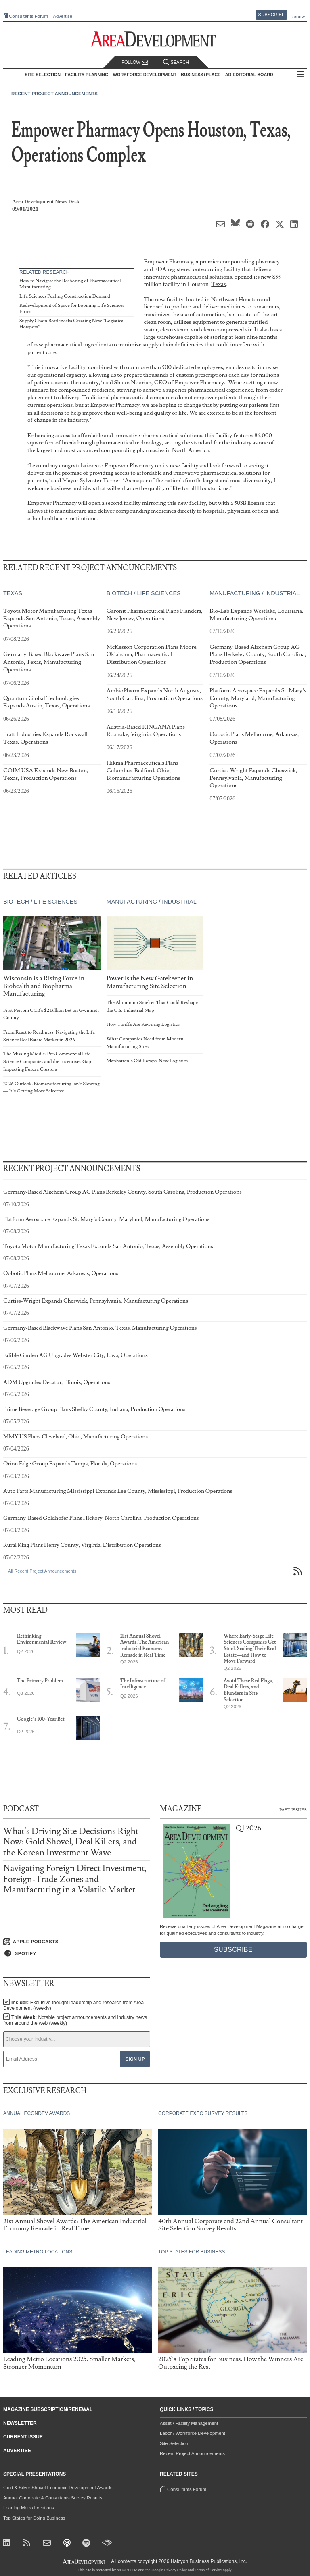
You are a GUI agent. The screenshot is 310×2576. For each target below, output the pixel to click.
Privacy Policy (175, 2570)
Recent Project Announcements (54, 93)
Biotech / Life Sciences (144, 593)
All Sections (300, 75)
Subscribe (271, 14)
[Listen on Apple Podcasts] (76, 1942)
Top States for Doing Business (34, 2518)
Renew (297, 16)
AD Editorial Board (249, 74)
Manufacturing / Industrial (254, 593)
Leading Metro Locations (28, 2507)
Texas (218, 284)
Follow (134, 62)
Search (176, 62)
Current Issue (23, 2437)
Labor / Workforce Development (192, 2433)
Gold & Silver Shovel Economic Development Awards (57, 2487)
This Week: (75, 2020)
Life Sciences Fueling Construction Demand (64, 296)
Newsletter (20, 2423)
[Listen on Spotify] (76, 1953)
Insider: (73, 2005)
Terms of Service (208, 2570)
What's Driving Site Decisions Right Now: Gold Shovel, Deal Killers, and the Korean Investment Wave (70, 1842)
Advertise (62, 16)
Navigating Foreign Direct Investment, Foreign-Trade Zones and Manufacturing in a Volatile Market (75, 1879)
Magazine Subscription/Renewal (47, 2409)
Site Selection (174, 2443)
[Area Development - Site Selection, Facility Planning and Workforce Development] (155, 39)
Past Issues (293, 1809)
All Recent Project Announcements (42, 1571)
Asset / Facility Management (189, 2423)
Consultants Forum (28, 16)
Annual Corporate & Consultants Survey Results (52, 2497)
